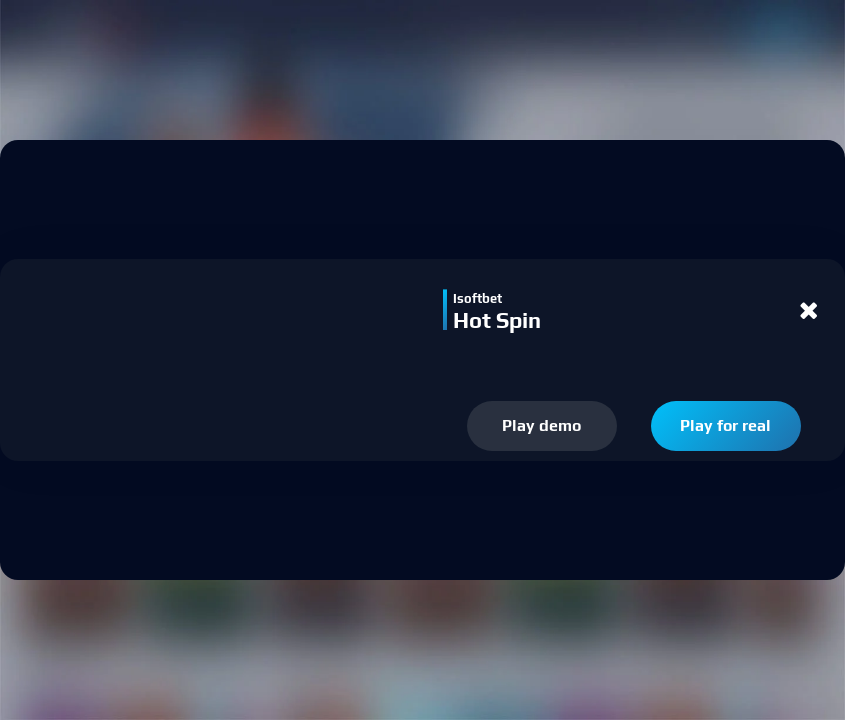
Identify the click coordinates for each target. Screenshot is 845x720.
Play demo (541, 425)
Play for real (725, 425)
